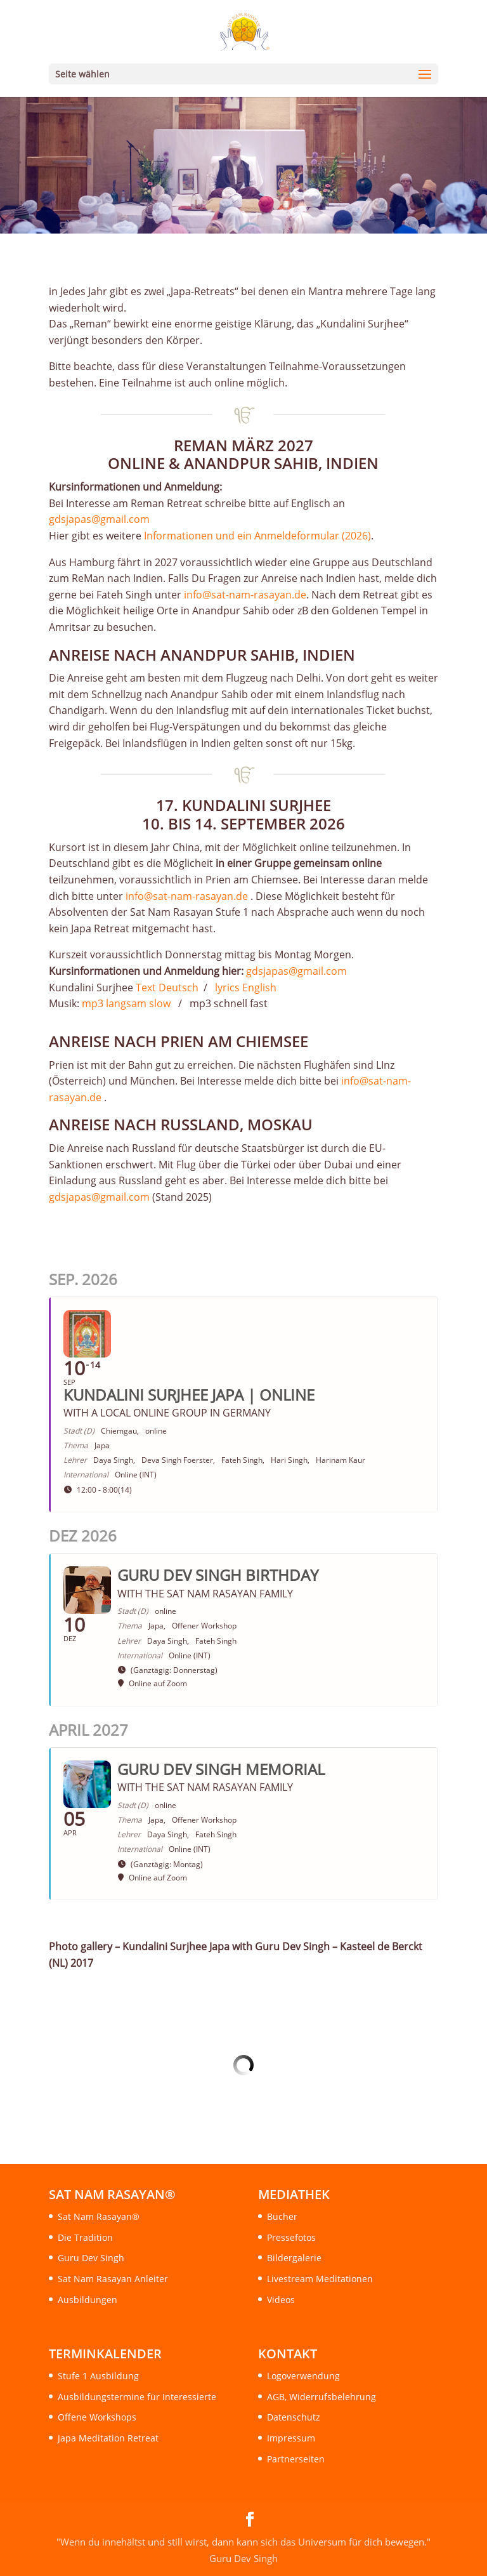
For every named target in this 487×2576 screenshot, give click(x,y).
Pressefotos (291, 2237)
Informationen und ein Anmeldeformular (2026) (257, 536)
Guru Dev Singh (91, 2258)
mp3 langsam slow (126, 1003)
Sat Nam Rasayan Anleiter (113, 2279)
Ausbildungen (87, 2300)
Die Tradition (85, 2237)
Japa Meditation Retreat (108, 2438)
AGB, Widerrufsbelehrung (321, 2397)
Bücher (282, 2216)
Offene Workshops (97, 2417)
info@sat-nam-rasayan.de (245, 595)
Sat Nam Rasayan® (99, 2216)
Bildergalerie (294, 2258)
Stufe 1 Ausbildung (98, 2376)
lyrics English (244, 987)
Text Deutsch (167, 987)
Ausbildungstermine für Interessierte (137, 2397)
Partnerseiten (296, 2459)
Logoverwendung (303, 2376)
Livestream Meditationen (320, 2279)
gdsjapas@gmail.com (99, 519)
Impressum (291, 2438)
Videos (281, 2300)
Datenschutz (293, 2417)
